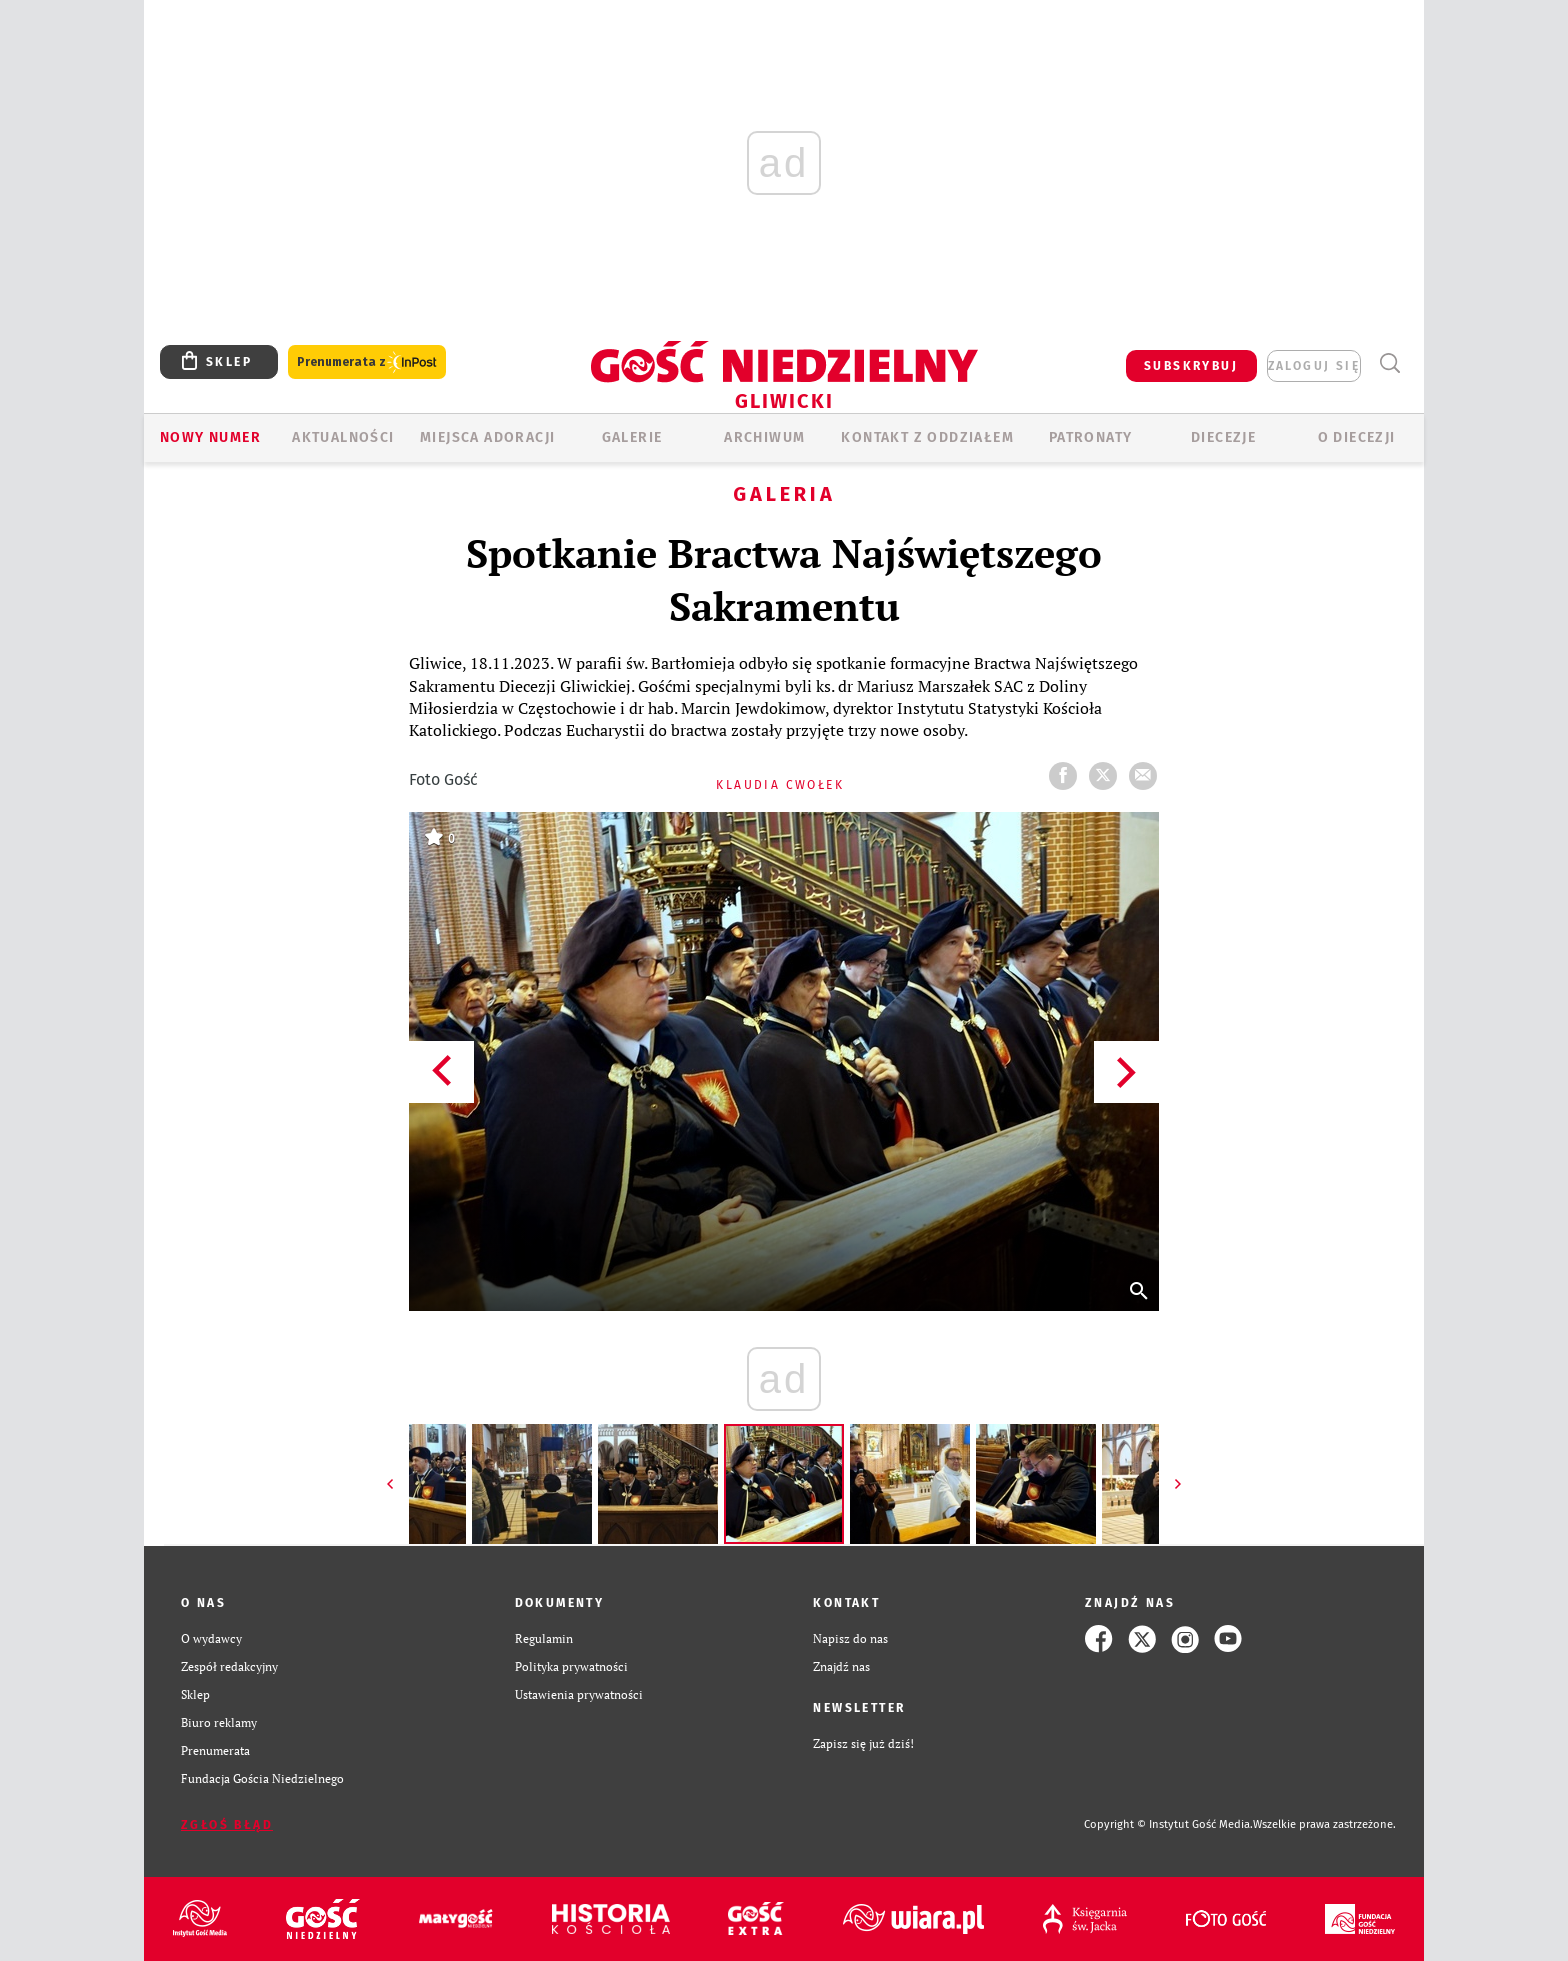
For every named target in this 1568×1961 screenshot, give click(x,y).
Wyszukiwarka (1389, 363)
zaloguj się (1314, 366)
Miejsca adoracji (487, 437)
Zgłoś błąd (227, 1825)
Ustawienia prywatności (579, 1694)
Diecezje (1223, 437)
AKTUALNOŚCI (343, 437)
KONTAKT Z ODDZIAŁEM (927, 437)
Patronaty (1091, 437)
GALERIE (632, 437)
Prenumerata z (367, 362)
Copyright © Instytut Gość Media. (1168, 1824)
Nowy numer (210, 437)
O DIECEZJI (1357, 437)
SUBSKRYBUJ (1191, 366)
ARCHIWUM (764, 437)
